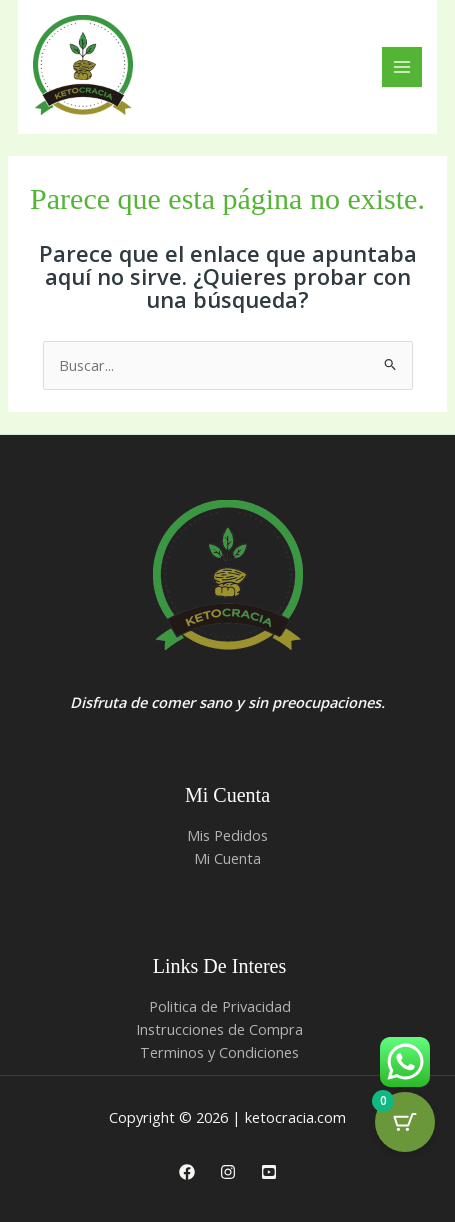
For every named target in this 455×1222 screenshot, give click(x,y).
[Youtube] (269, 1172)
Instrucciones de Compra (219, 1029)
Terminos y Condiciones (219, 1052)
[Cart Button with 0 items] (405, 1122)
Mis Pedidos (227, 835)
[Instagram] (228, 1172)
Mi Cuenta (227, 858)
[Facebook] (187, 1172)
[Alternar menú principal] (402, 67)
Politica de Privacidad (220, 1006)
